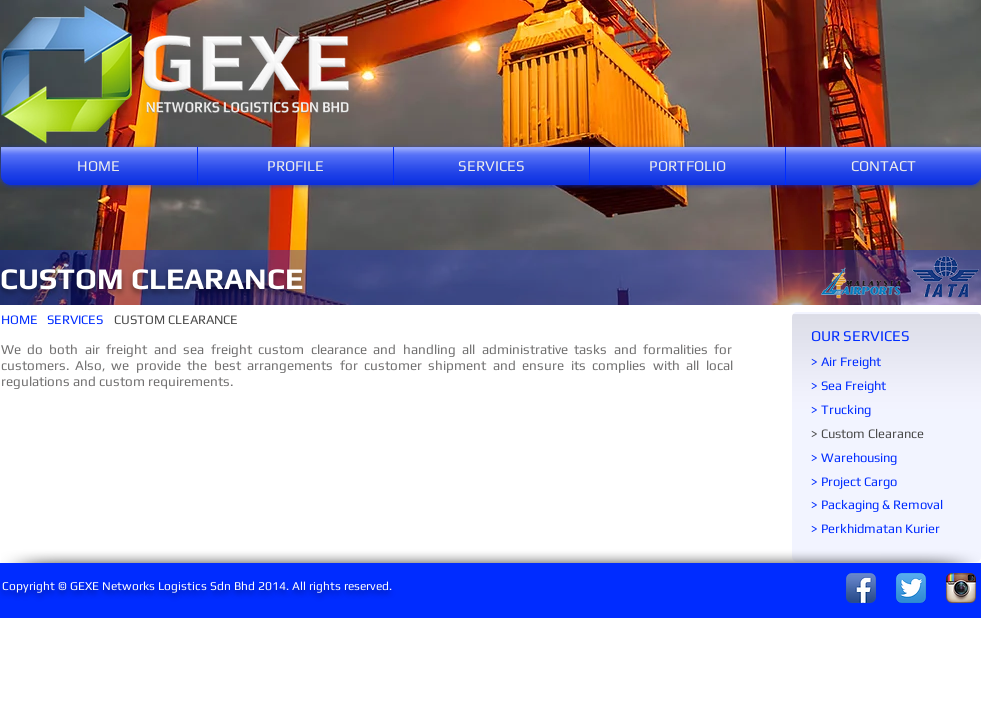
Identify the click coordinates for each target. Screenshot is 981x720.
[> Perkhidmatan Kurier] (893, 529)
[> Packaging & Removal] (893, 505)
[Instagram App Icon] (961, 588)
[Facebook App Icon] (861, 588)
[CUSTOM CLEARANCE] (176, 320)
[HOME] (23, 320)
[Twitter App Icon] (911, 588)
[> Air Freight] (887, 362)
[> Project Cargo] (887, 482)
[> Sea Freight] (887, 386)
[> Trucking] (887, 410)
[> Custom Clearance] (887, 434)
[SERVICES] (76, 320)
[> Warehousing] (887, 458)
